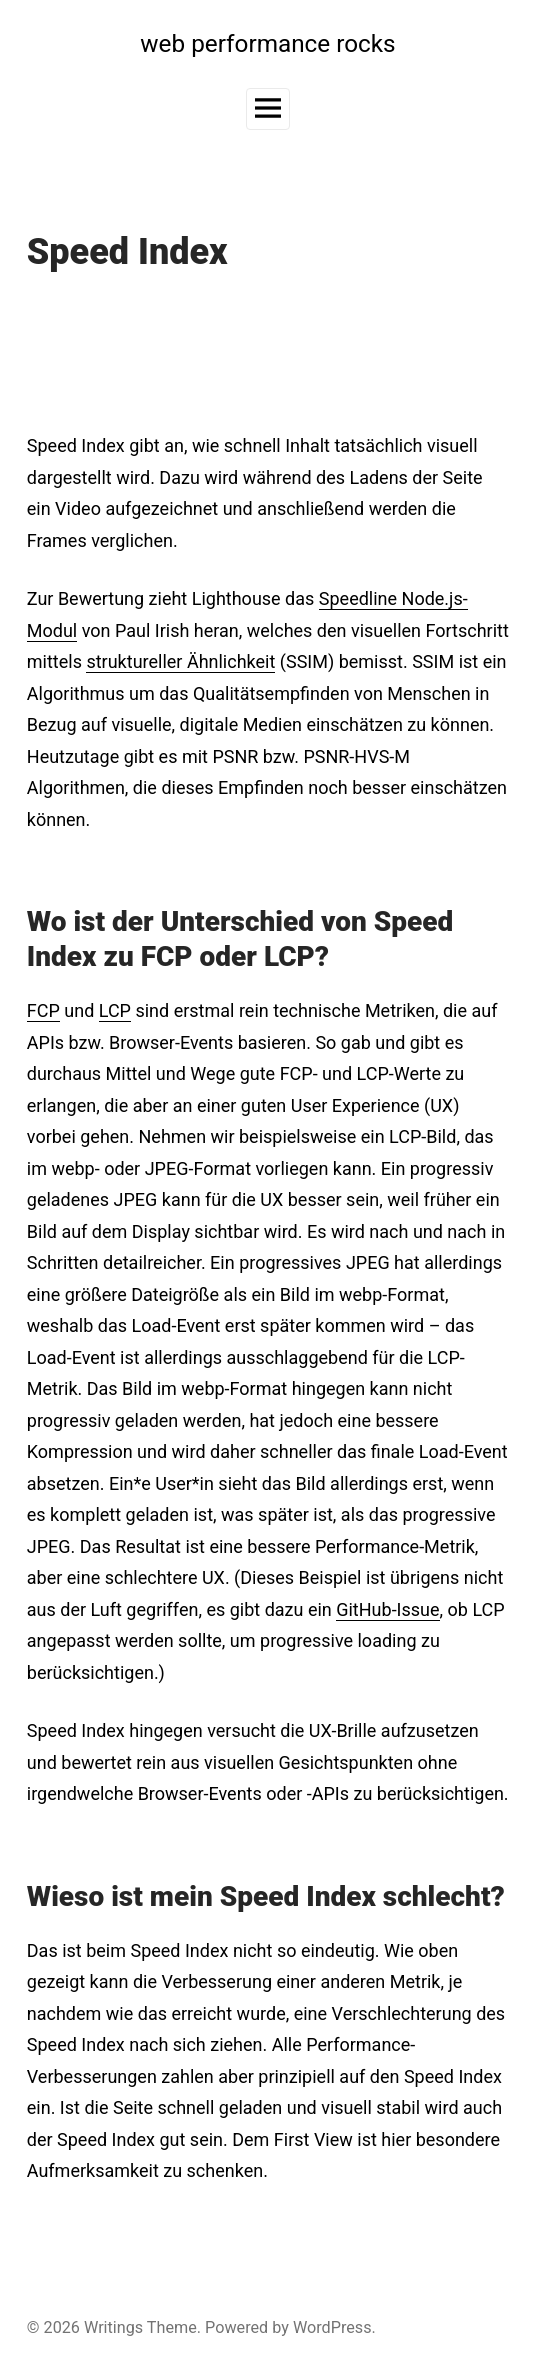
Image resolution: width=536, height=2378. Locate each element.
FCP (43, 1010)
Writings (113, 2327)
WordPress (332, 2327)
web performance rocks (267, 43)
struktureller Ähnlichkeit (180, 661)
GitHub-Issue (387, 1609)
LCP (115, 1010)
